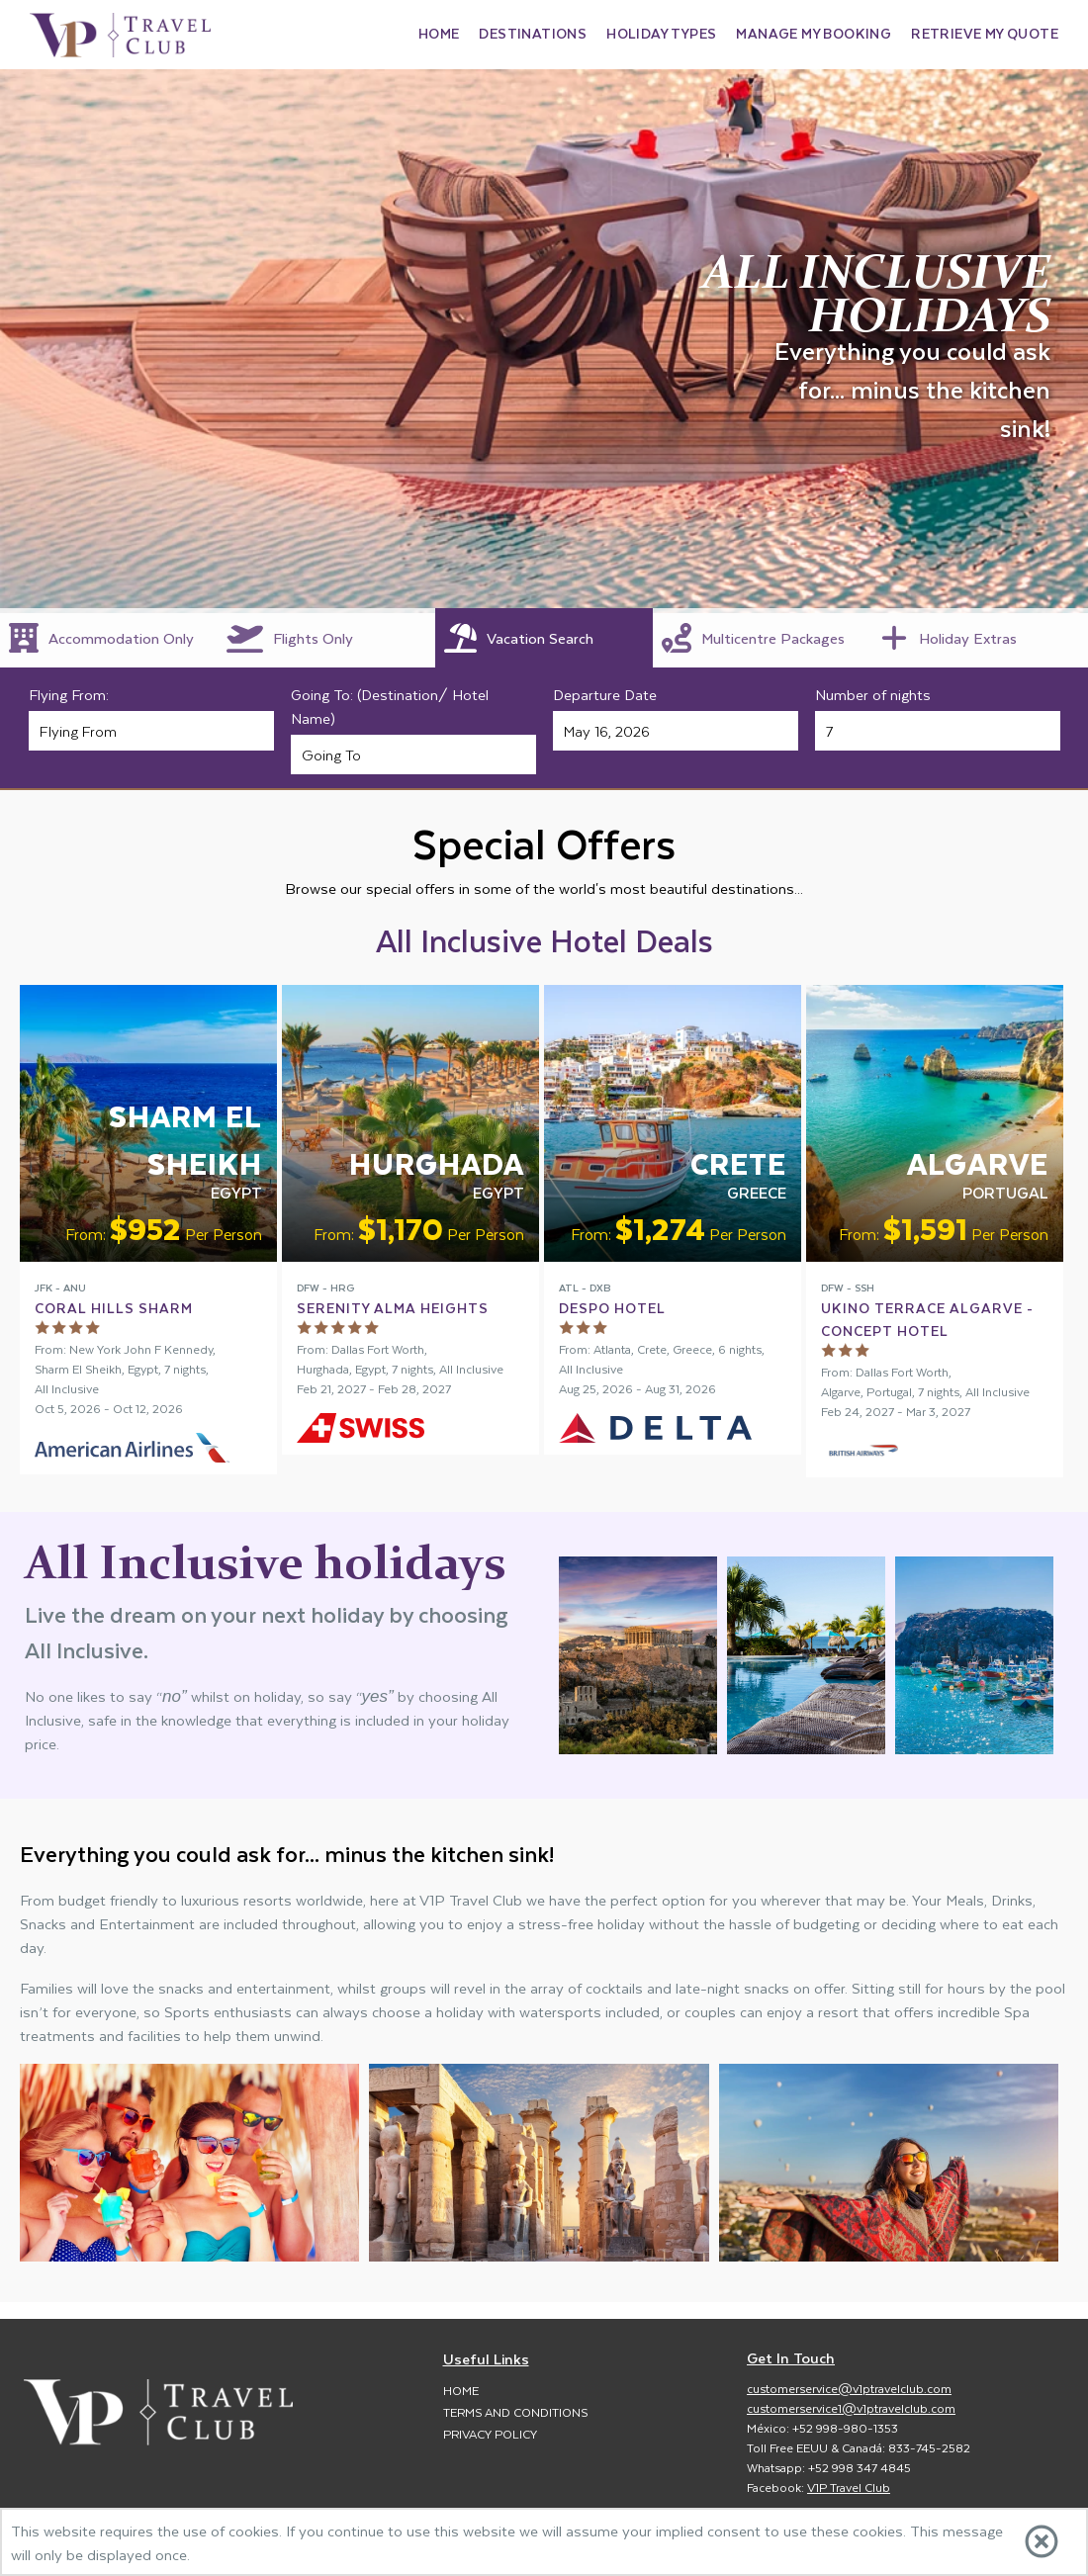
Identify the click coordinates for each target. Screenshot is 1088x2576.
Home (461, 2390)
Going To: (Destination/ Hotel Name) (390, 706)
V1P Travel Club (848, 2487)
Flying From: (69, 694)
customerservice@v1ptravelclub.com (849, 2388)
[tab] (109, 637)
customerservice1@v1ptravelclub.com (851, 2408)
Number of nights (873, 694)
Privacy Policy (490, 2433)
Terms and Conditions (515, 2412)
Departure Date (605, 694)
